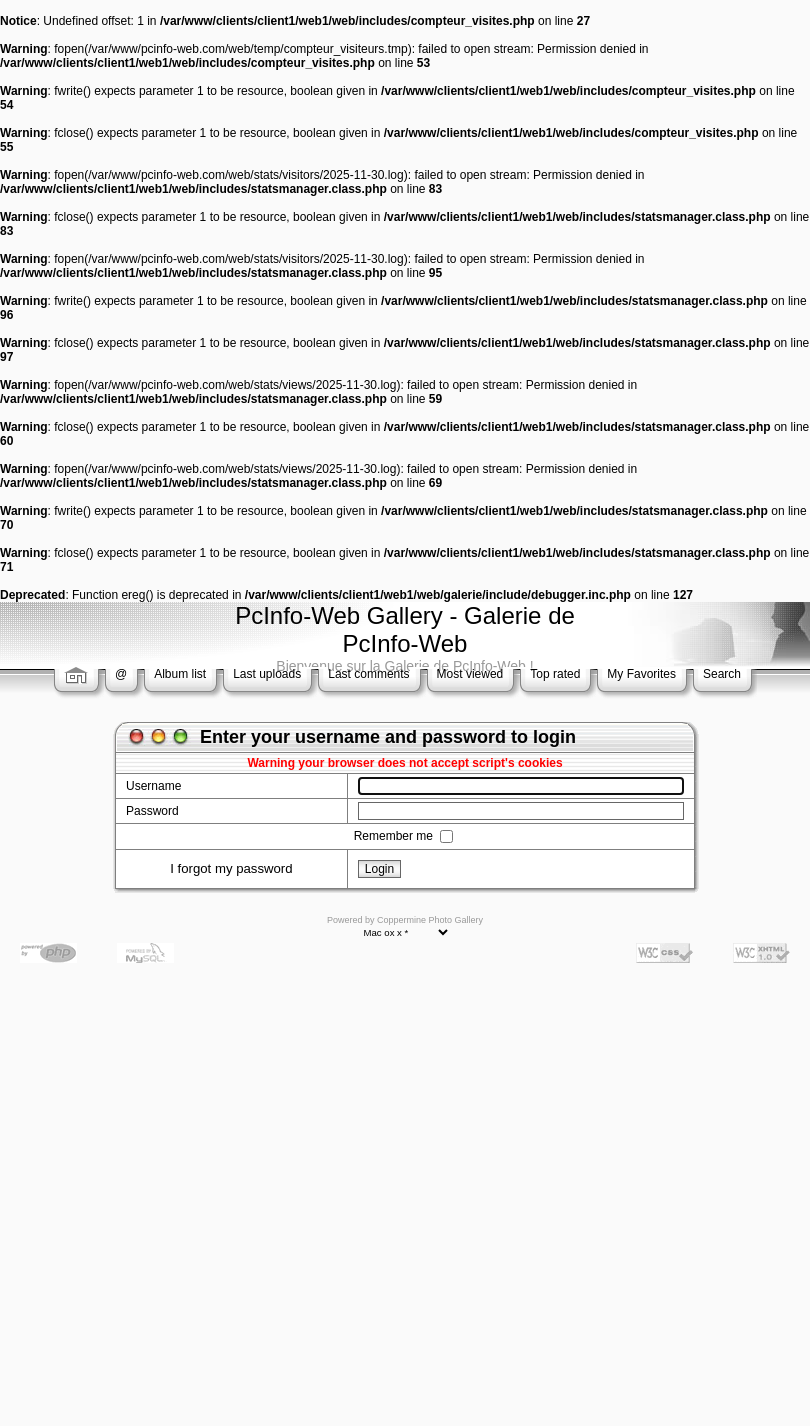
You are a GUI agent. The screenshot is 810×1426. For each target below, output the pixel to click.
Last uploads (267, 674)
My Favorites (641, 674)
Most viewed (470, 674)
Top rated (555, 674)
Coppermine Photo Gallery (430, 920)
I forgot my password (231, 868)
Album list (180, 674)
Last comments (368, 674)
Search (722, 674)
